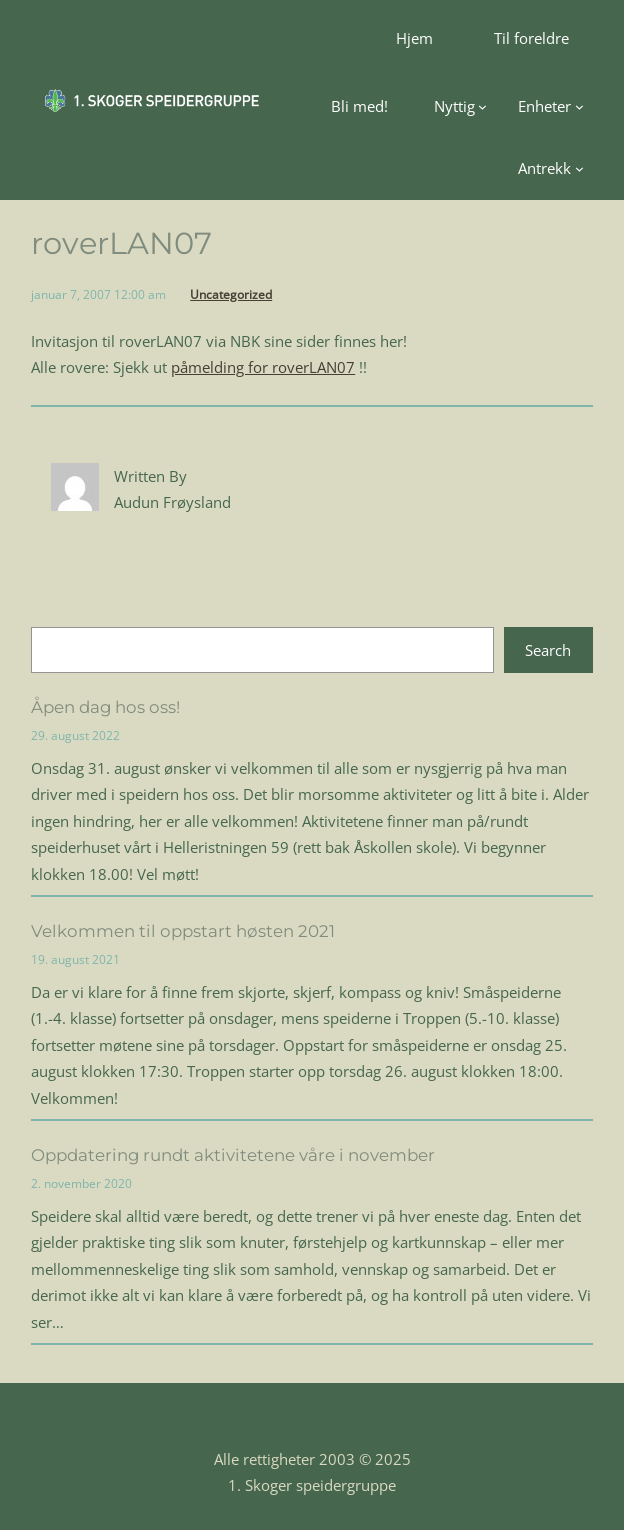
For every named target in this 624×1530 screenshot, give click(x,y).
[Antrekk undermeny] (551, 168)
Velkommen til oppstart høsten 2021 (183, 931)
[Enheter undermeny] (551, 106)
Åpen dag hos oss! (105, 707)
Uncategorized (231, 294)
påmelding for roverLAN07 (263, 367)
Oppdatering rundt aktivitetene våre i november (233, 1155)
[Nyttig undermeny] (461, 106)
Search (548, 650)
